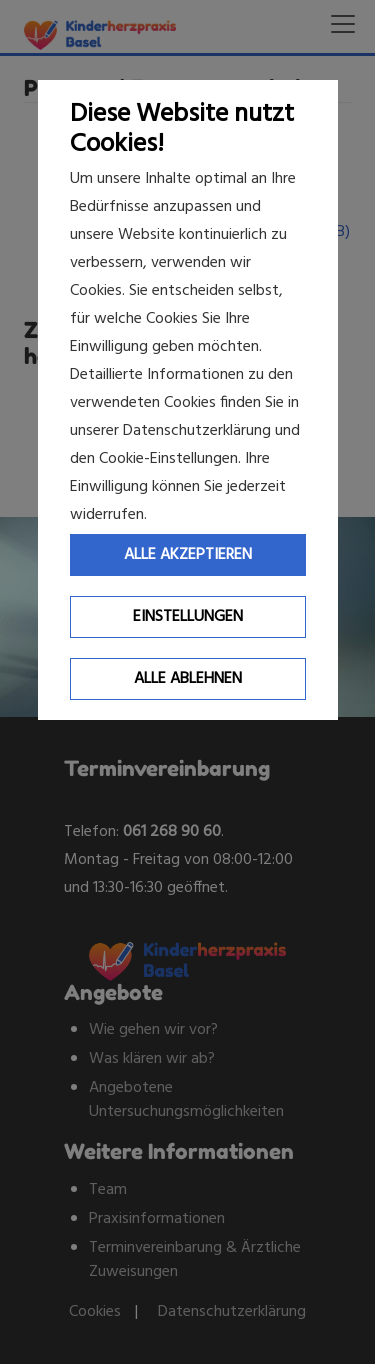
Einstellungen (188, 617)
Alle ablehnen (188, 679)
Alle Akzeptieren (188, 555)
